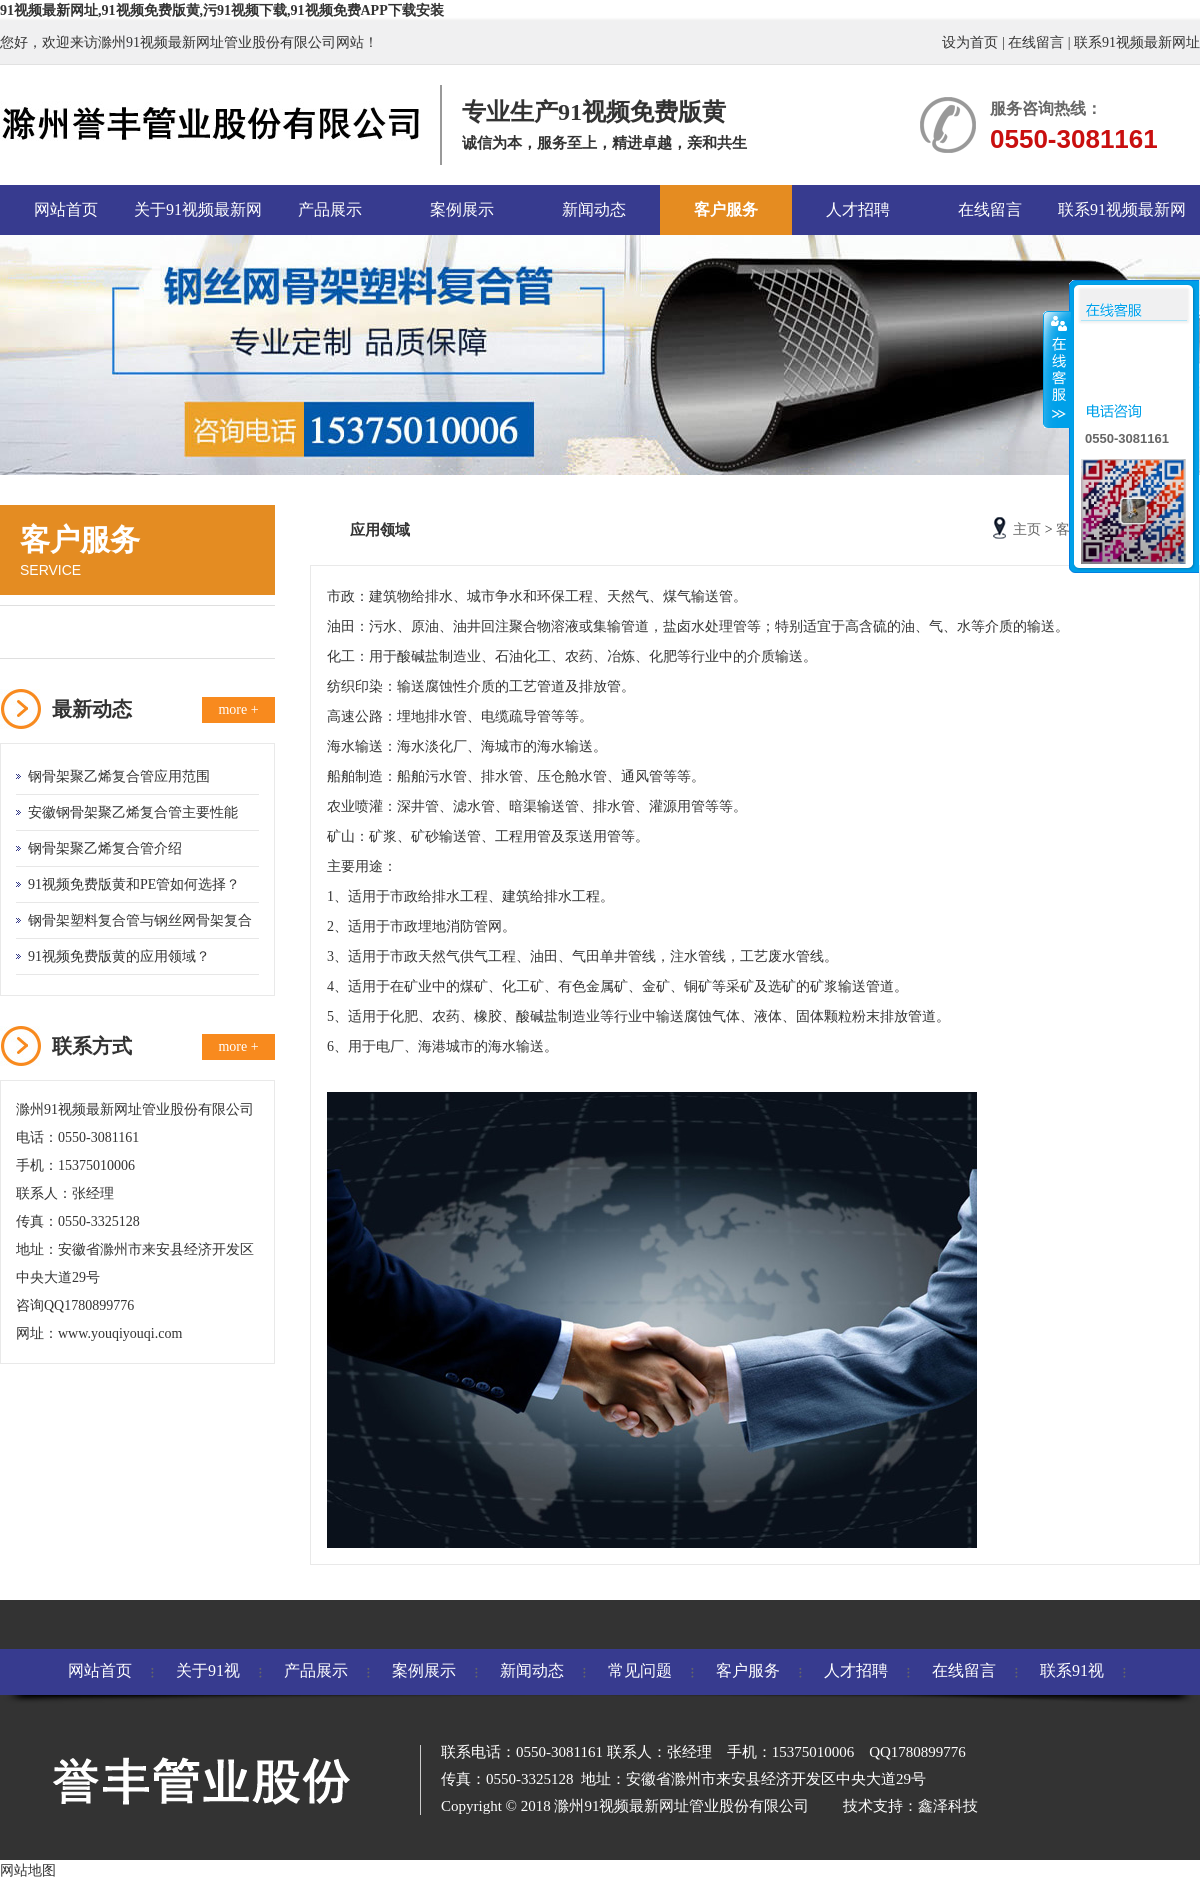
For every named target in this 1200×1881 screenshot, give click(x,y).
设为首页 (970, 42)
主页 (1027, 529)
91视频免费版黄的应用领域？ (119, 956)
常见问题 (640, 1670)
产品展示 (330, 209)
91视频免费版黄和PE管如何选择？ (134, 884)
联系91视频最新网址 (1137, 42)
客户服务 (726, 209)
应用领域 (57, 631)
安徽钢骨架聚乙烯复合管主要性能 (133, 812)
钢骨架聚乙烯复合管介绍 (105, 848)
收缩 (1057, 369)
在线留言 (1036, 42)
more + (238, 709)
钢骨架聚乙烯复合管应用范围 (119, 776)
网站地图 (28, 1870)
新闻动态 (594, 209)
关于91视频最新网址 (198, 218)
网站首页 (66, 209)
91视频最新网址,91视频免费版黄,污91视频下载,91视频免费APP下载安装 (222, 10)
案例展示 (462, 209)
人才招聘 (858, 209)
